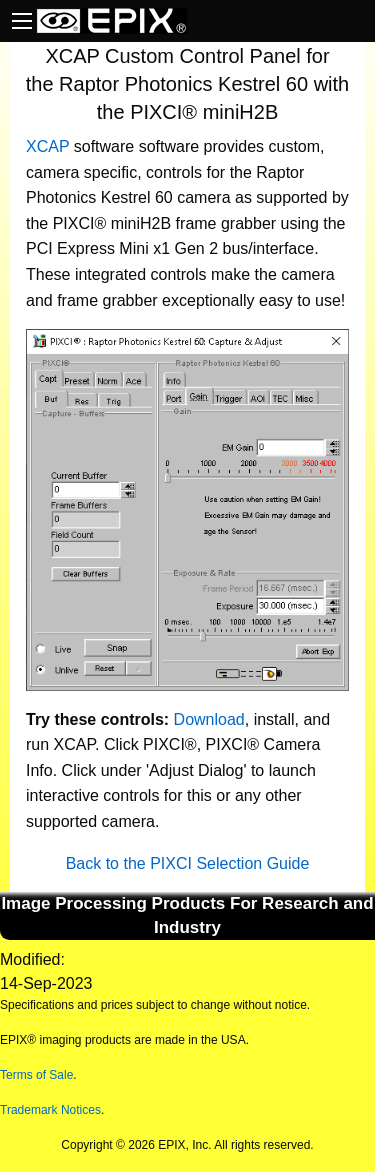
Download (209, 719)
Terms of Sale (36, 1075)
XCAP (47, 146)
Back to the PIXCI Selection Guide (188, 863)
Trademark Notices (50, 1110)
